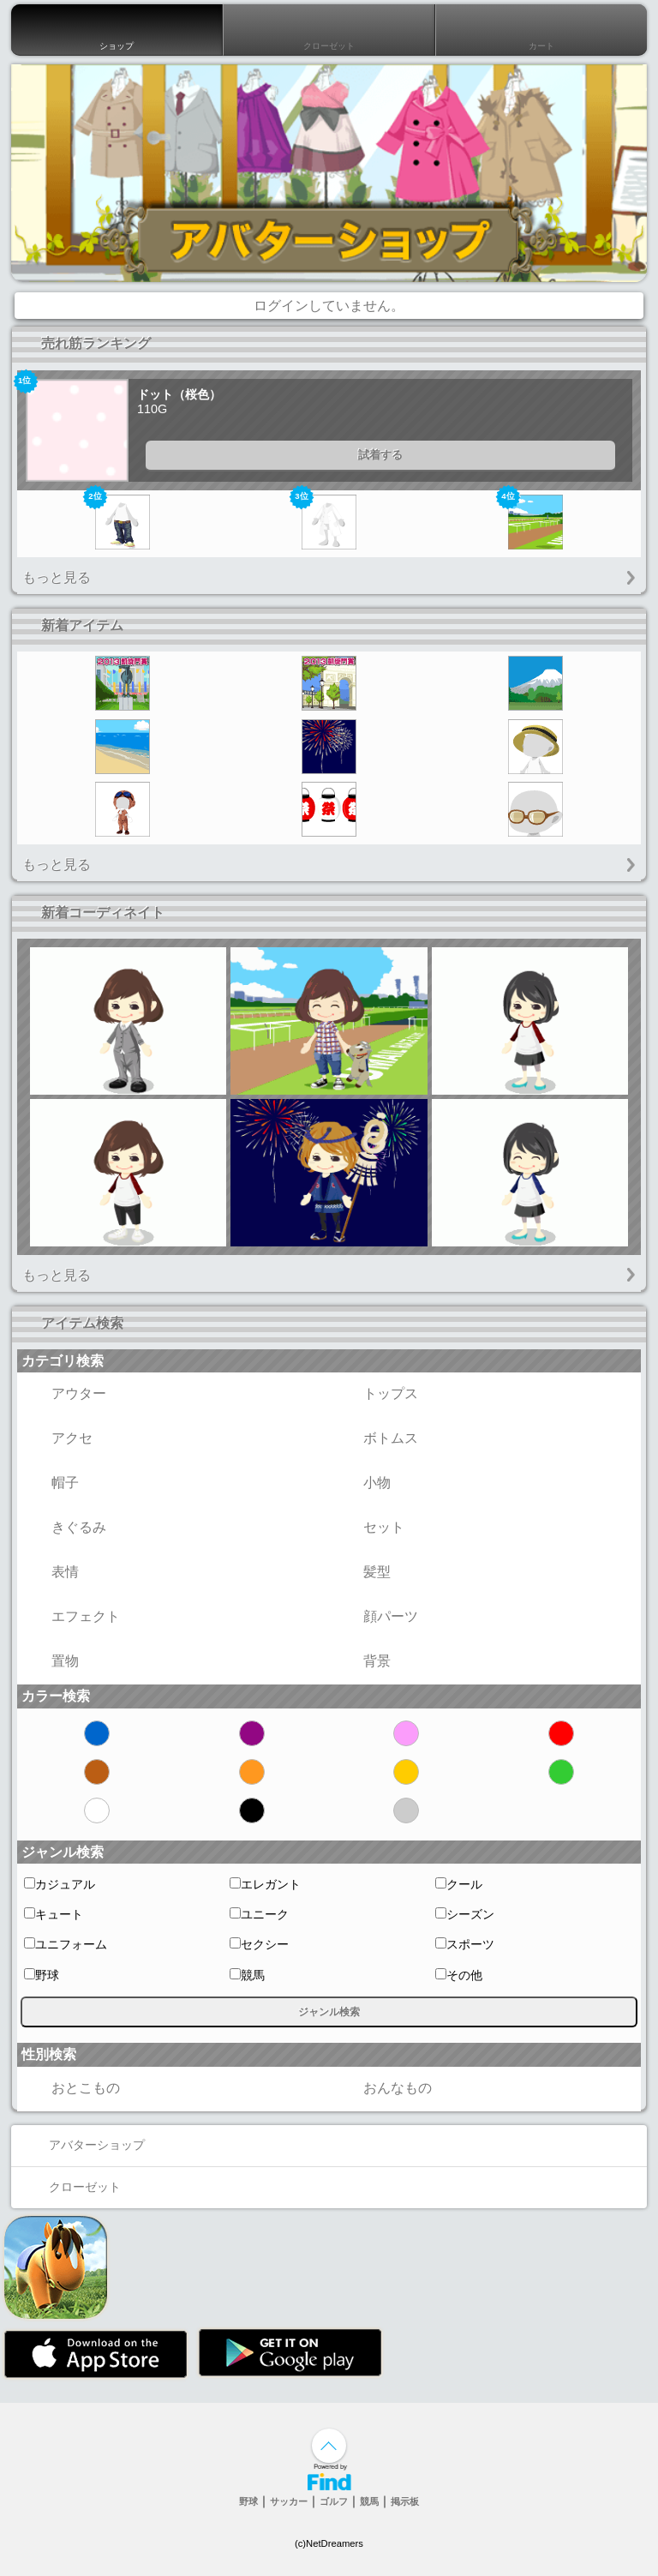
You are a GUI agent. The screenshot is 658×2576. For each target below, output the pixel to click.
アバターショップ (82, 2145)
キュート (53, 1914)
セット (369, 1527)
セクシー (259, 1944)
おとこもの (71, 2088)
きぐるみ (64, 1527)
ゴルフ (334, 2501)
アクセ (57, 1438)
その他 (458, 1975)
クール (458, 1884)
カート (541, 30)
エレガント (265, 1884)
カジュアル (59, 1884)
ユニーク (259, 1914)
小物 (362, 1483)
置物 (50, 1661)
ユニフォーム (65, 1944)
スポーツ (464, 1944)
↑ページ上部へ (329, 2446)
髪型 (362, 1572)
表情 (50, 1572)
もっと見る (56, 577)
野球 (41, 1975)
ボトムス (376, 1438)
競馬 (247, 1975)
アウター (64, 1394)
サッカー (289, 2501)
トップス (376, 1394)
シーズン (464, 1914)
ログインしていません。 (329, 305)
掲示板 (405, 2501)
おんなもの (383, 2088)
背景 (362, 1661)
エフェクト (71, 1617)
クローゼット (329, 30)
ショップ (116, 30)
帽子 (50, 1483)
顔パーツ (376, 1617)
